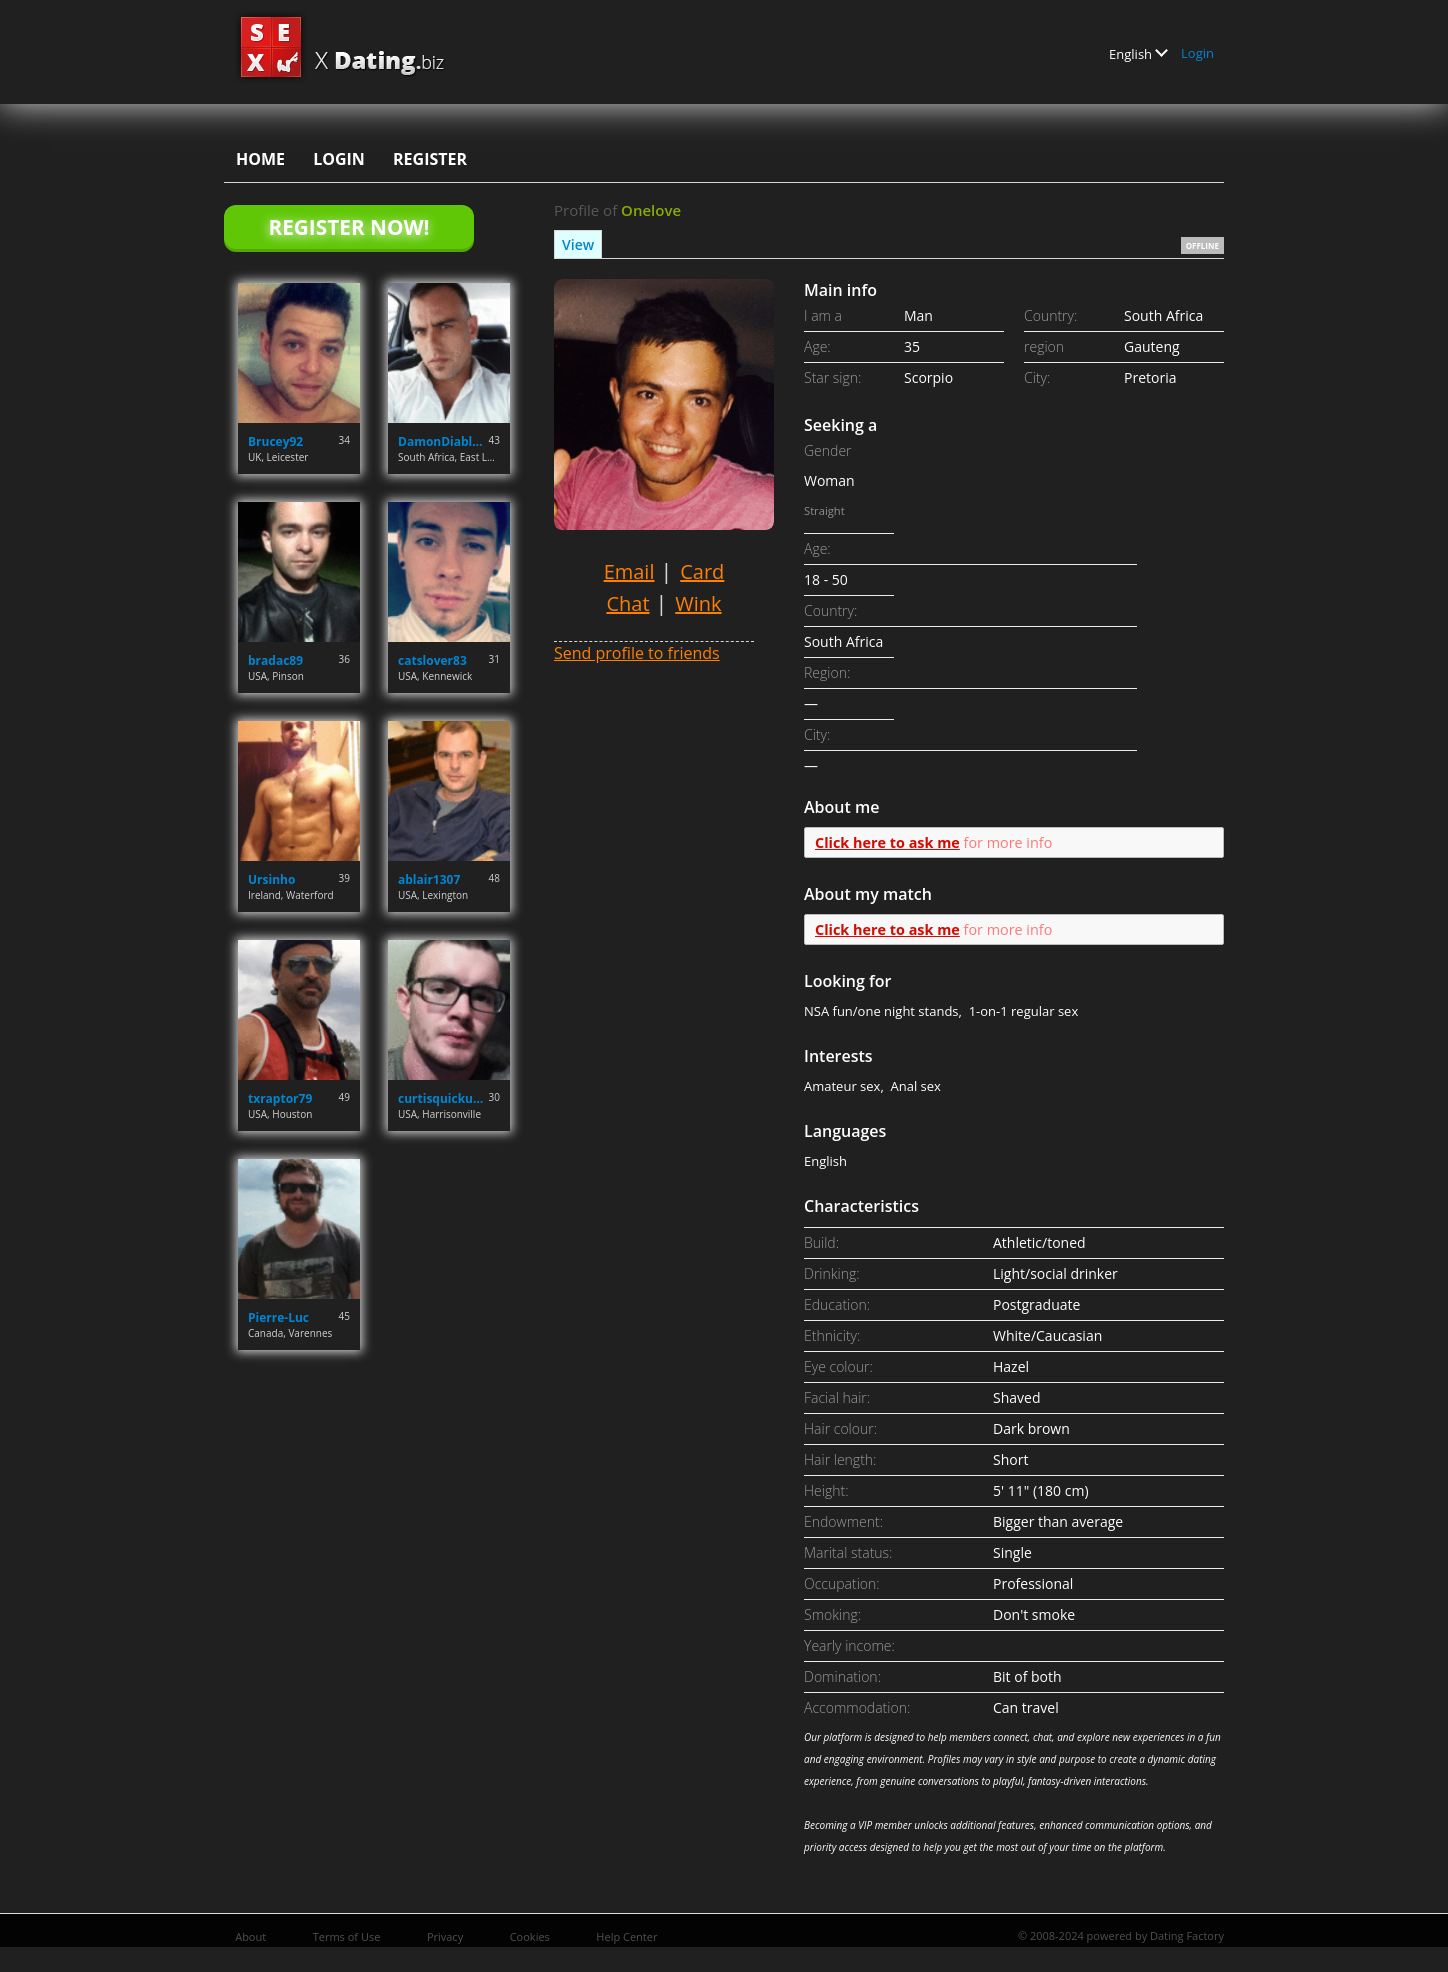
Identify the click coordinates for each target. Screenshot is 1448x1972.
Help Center (626, 1936)
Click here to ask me (887, 842)
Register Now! (348, 227)
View (578, 244)
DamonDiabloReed (443, 441)
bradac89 (275, 660)
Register (430, 159)
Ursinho (271, 879)
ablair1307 (429, 879)
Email (629, 571)
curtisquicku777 (443, 1098)
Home (260, 159)
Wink (698, 603)
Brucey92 (275, 441)
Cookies (530, 1936)
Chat (627, 603)
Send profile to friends (637, 653)
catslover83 (432, 660)
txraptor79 (280, 1098)
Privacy (445, 1936)
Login (1197, 53)
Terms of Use (347, 1936)
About (250, 1936)
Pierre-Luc (278, 1317)
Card (702, 571)
